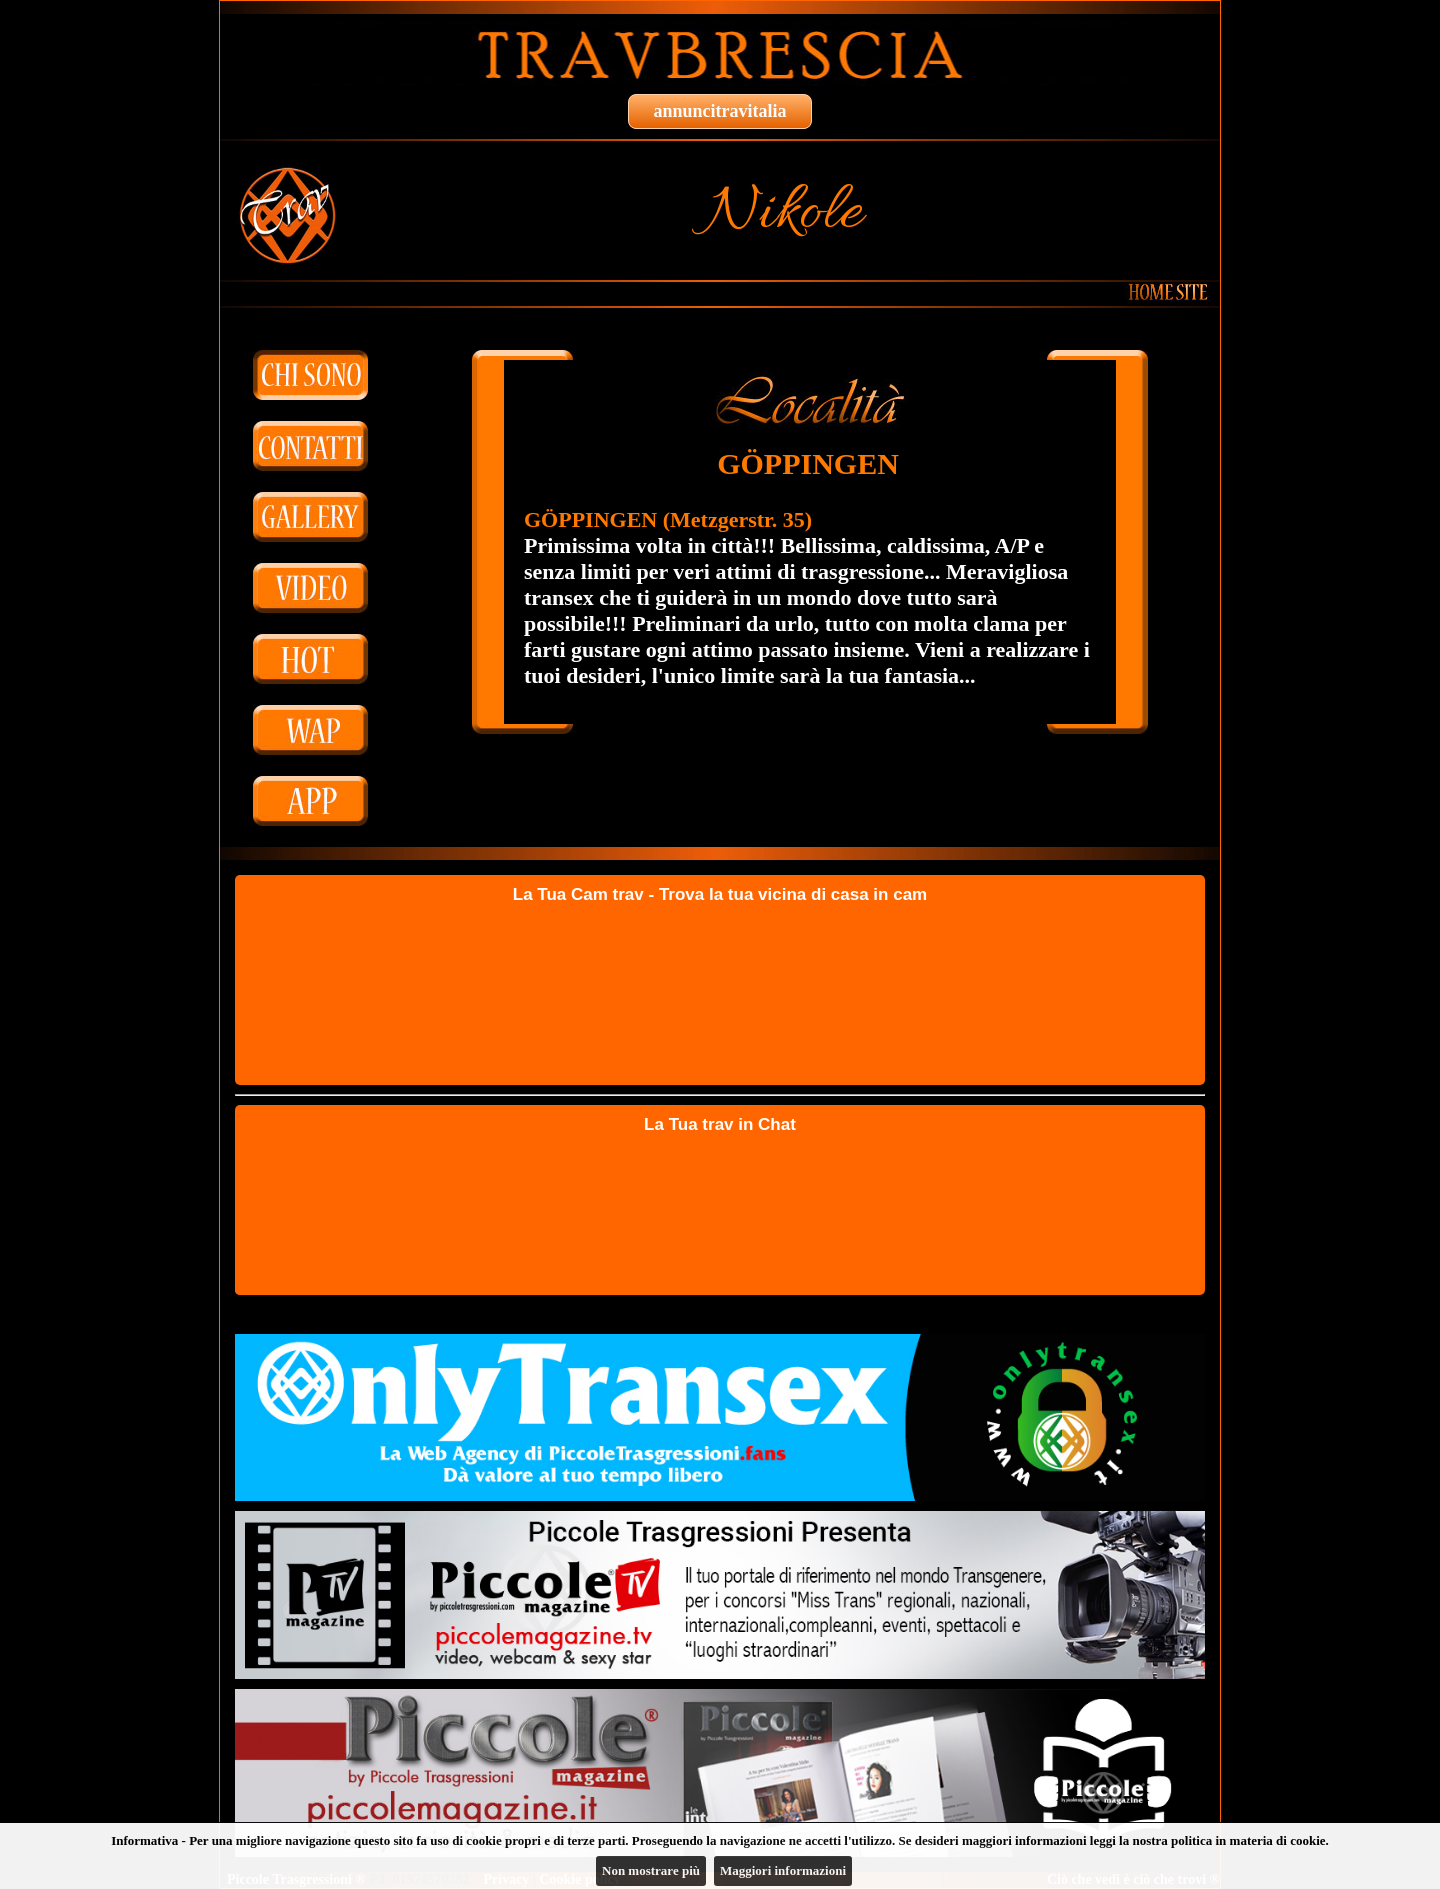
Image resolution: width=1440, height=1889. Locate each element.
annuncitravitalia (719, 111)
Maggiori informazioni (783, 1870)
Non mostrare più (651, 1870)
